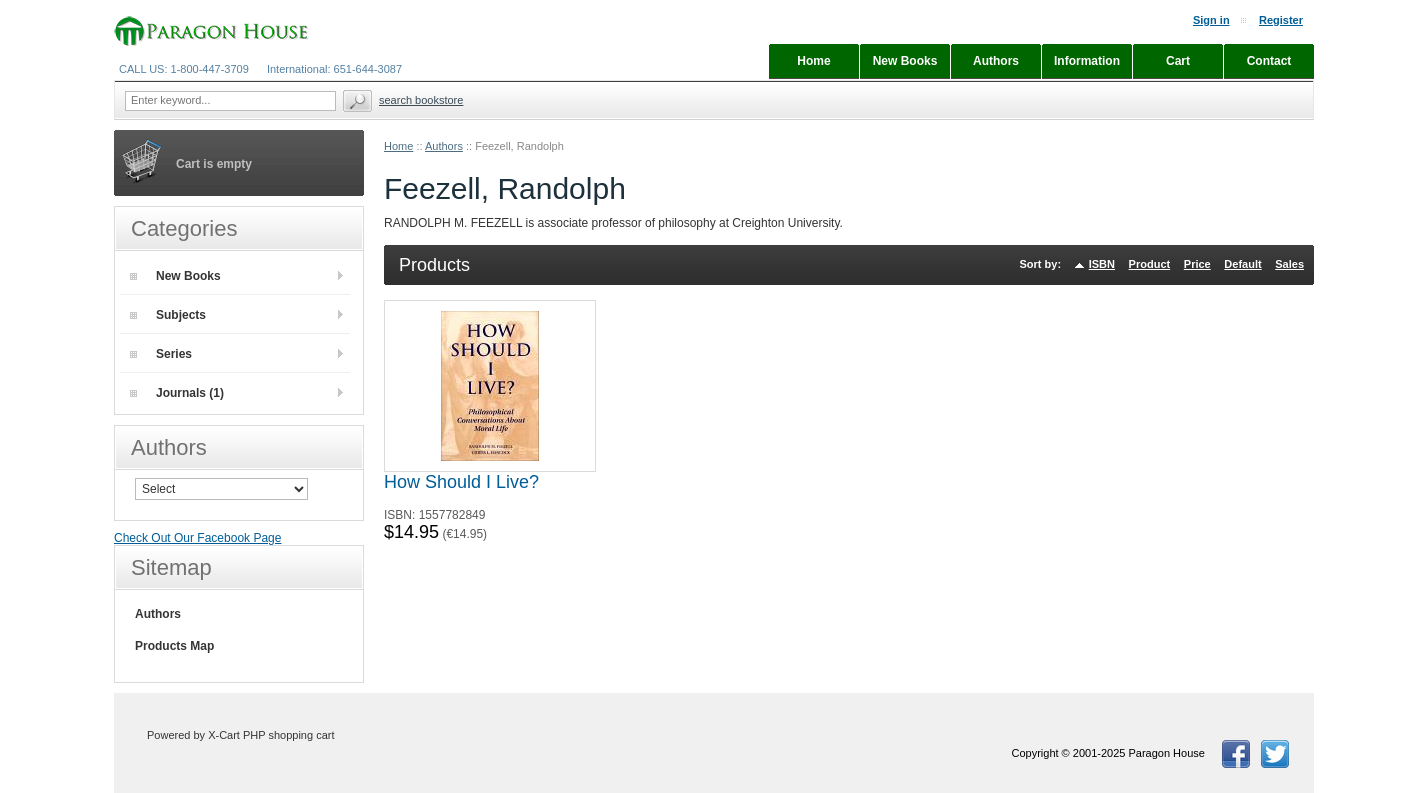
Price (1197, 264)
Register (1281, 20)
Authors (444, 146)
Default (1242, 264)
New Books (175, 276)
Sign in (1211, 20)
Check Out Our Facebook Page (197, 538)
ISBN (1102, 264)
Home (398, 146)
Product (1150, 264)
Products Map (174, 646)
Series (161, 354)
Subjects (168, 315)
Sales (1289, 264)
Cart (1178, 61)
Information (1087, 61)
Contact (1269, 61)
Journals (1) (177, 393)
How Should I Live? (461, 482)
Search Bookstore (421, 100)
